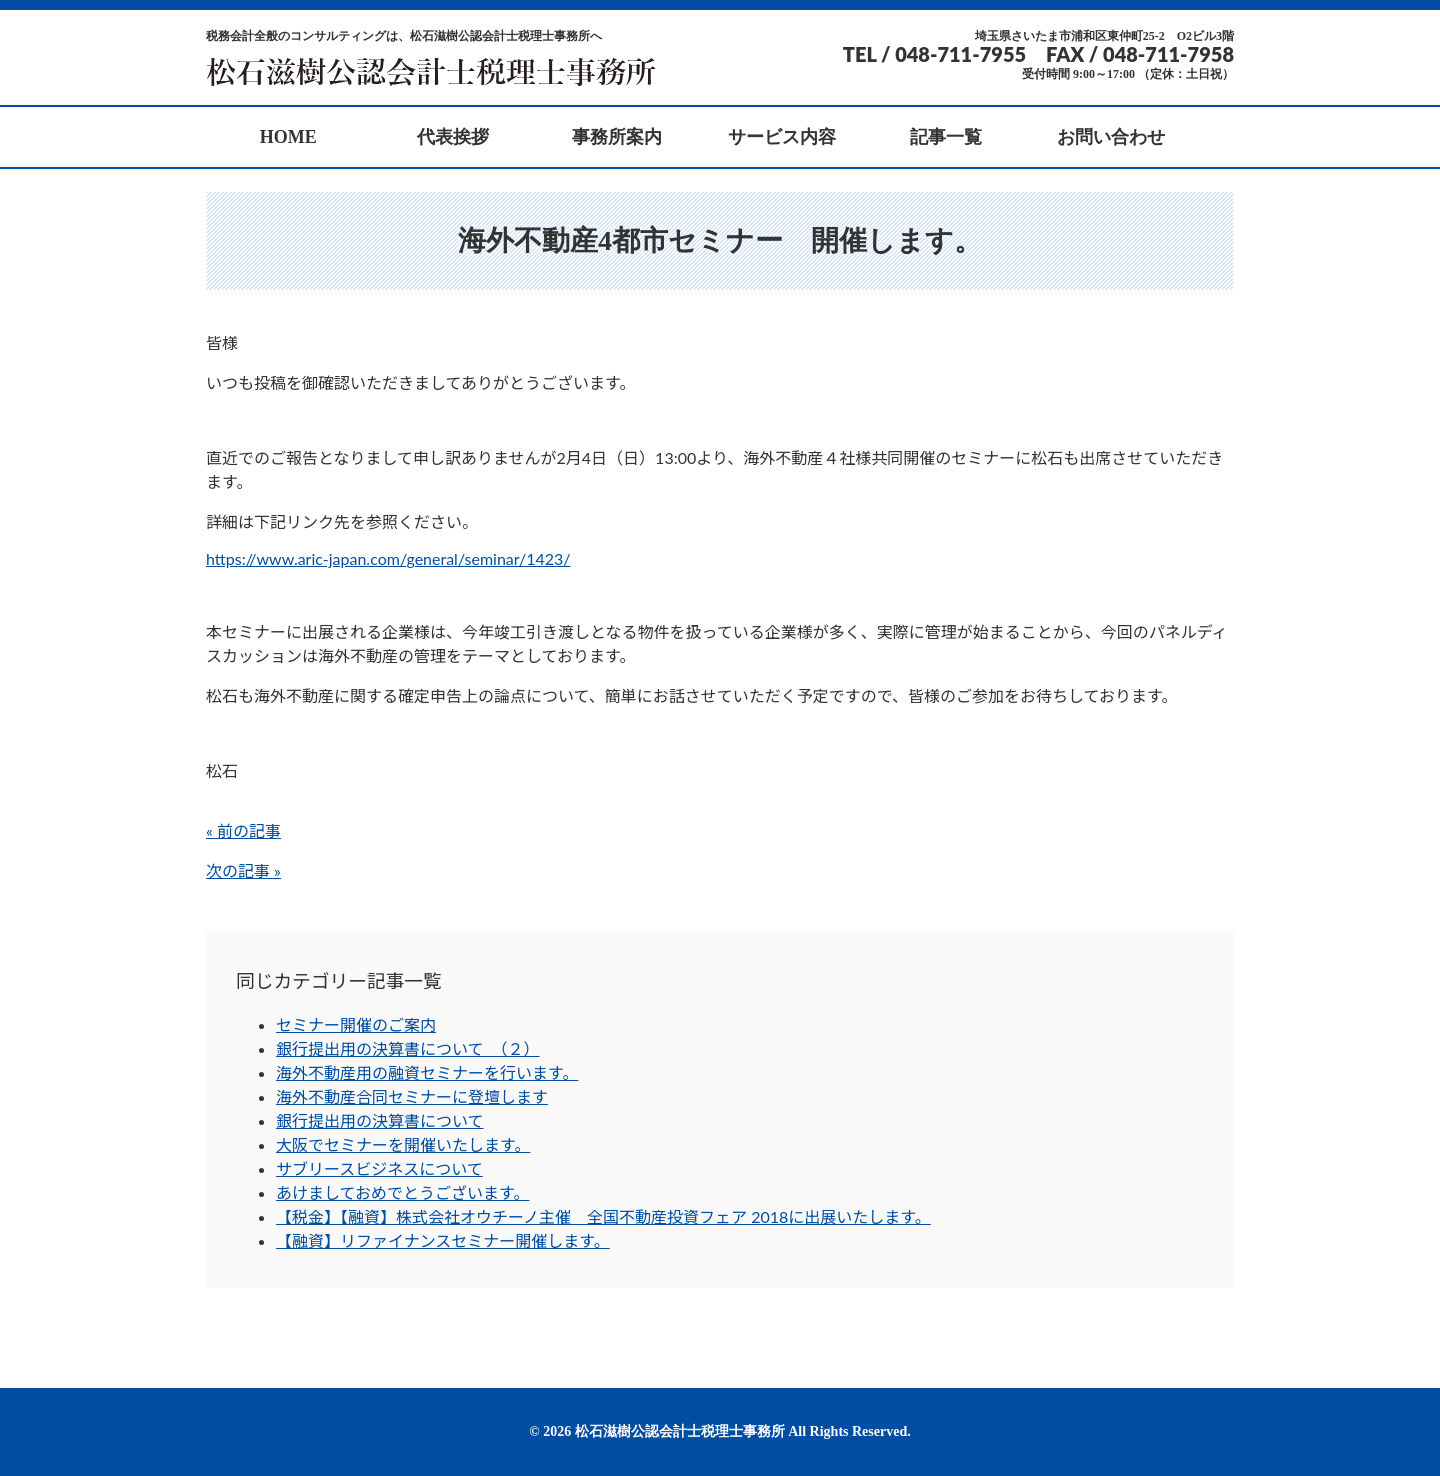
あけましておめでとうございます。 (402, 1192)
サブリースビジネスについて (379, 1168)
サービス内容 (782, 137)
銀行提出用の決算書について (380, 1120)
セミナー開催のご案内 (356, 1024)
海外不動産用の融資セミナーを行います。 (427, 1072)
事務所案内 (617, 137)
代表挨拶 (453, 137)
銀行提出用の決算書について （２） (408, 1048)
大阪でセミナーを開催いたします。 (403, 1144)
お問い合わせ (1111, 137)
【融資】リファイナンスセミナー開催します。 (443, 1240)
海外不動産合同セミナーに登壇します (412, 1096)
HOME (288, 137)
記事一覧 (946, 137)
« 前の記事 (243, 830)
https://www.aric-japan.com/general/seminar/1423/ (388, 558)
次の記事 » (243, 870)
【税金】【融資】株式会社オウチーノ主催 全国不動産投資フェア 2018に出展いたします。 (603, 1216)
